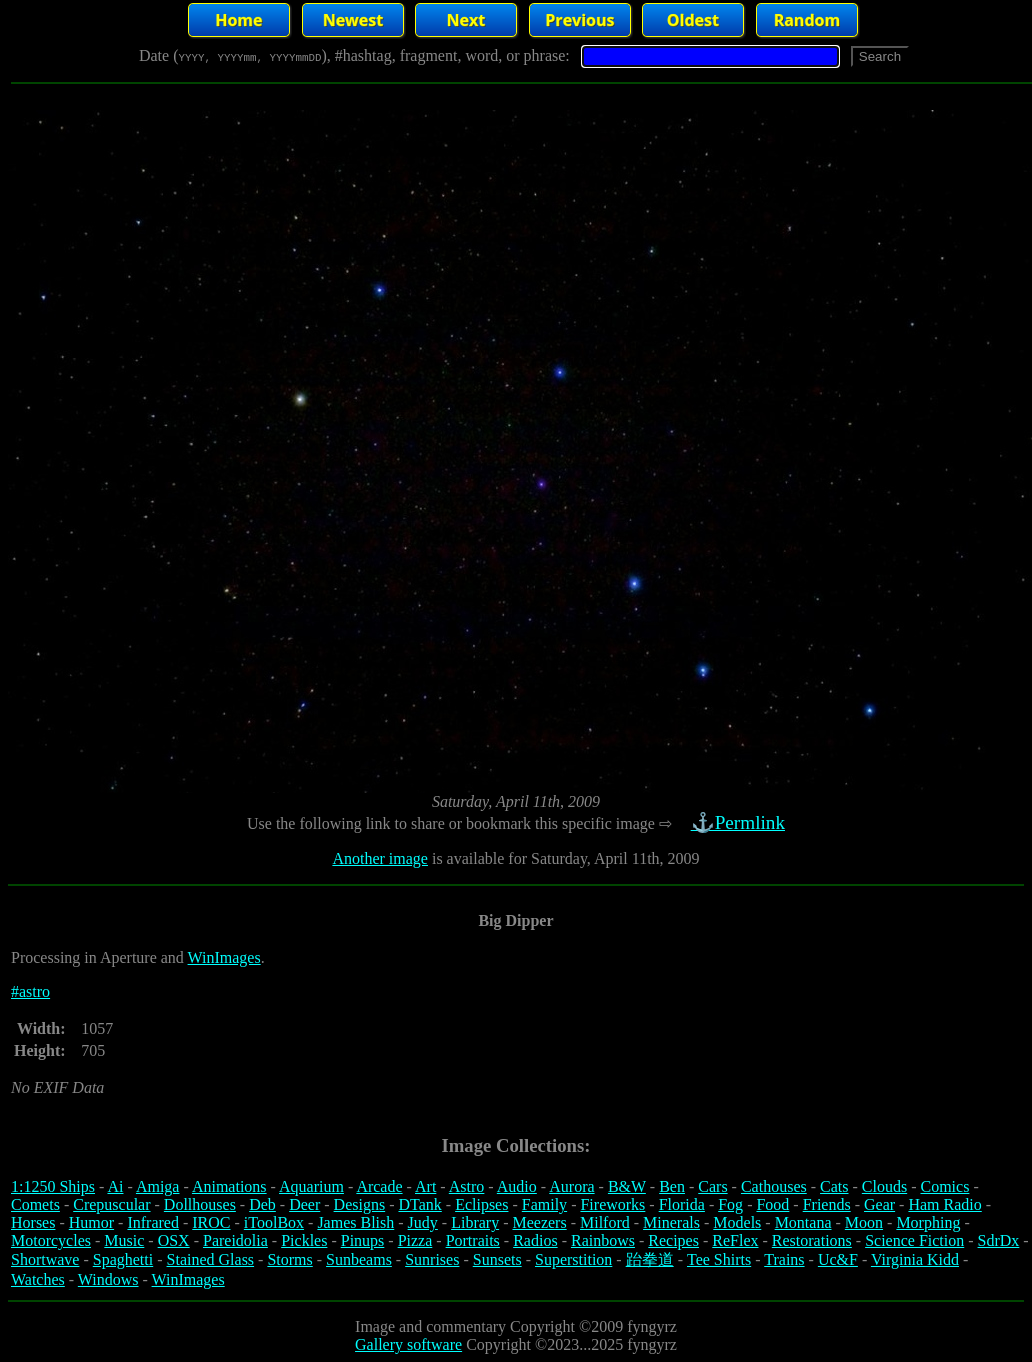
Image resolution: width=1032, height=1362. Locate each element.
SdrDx (999, 1240)
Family (544, 1204)
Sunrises (432, 1259)
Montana (803, 1222)
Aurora (571, 1186)
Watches (38, 1279)
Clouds (884, 1186)
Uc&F (838, 1259)
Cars (712, 1186)
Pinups (363, 1240)
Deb (262, 1204)
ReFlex (735, 1240)
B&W (627, 1186)
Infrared (153, 1222)
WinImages (224, 957)
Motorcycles (51, 1240)
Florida (682, 1204)
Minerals (671, 1222)
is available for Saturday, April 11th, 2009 (564, 858)
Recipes (673, 1240)
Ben (672, 1186)
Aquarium (311, 1186)
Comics (945, 1186)
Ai (115, 1186)
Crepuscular (111, 1204)
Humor (91, 1222)
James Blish (355, 1222)
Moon (864, 1222)
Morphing (928, 1222)
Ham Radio (944, 1204)
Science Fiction (914, 1240)
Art (425, 1186)
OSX (174, 1240)
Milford (605, 1222)
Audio (517, 1186)
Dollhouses (200, 1204)
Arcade (379, 1186)
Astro (467, 1186)
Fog (730, 1204)
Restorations (812, 1240)
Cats (834, 1186)
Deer (304, 1204)
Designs (360, 1204)
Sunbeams (359, 1259)
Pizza (415, 1240)
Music (124, 1240)
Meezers (539, 1222)
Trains (784, 1259)
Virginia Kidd (915, 1259)
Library (475, 1222)
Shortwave (45, 1259)
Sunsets (497, 1259)
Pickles (304, 1240)
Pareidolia (235, 1240)
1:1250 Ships (53, 1186)
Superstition (573, 1259)
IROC (211, 1222)
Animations (229, 1186)
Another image (380, 858)
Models (737, 1222)
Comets (35, 1204)
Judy (423, 1222)
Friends (827, 1204)
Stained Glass (211, 1259)
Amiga (158, 1186)
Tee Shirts (719, 1259)
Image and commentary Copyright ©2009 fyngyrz (516, 1326)
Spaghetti (123, 1259)
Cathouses (774, 1186)
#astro (30, 991)
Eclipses (481, 1204)
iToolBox (274, 1222)
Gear (879, 1204)
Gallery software (408, 1344)
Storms (289, 1259)
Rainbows (603, 1240)
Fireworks (612, 1204)
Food (772, 1204)
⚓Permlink (740, 822)
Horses (33, 1222)
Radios (535, 1240)
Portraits (473, 1240)
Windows (108, 1279)
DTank (419, 1204)
